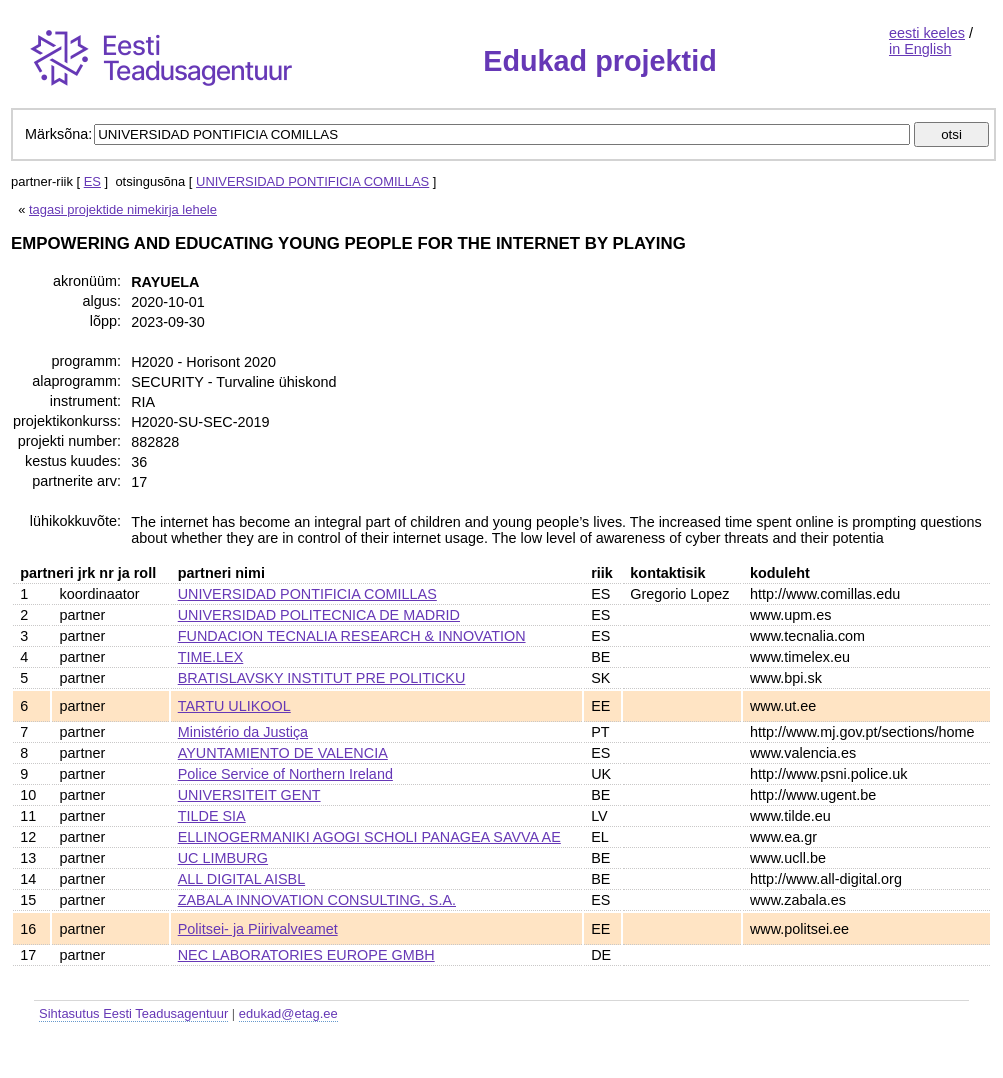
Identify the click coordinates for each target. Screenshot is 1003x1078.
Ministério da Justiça (243, 732)
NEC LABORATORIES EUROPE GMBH (306, 955)
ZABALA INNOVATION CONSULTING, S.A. (317, 900)
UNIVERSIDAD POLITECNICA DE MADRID (319, 615)
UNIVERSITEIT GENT (249, 795)
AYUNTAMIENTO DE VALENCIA (283, 753)
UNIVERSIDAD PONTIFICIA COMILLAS (312, 181)
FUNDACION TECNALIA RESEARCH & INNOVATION (352, 636)
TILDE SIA (212, 816)
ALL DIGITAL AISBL (241, 879)
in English (920, 49)
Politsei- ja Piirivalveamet (258, 929)
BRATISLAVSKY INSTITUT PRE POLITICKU (322, 678)
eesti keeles (927, 33)
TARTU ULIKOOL (234, 706)
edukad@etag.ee (288, 1013)
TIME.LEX (211, 657)
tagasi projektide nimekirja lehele (123, 209)
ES (92, 181)
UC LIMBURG (223, 858)
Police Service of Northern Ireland (285, 774)
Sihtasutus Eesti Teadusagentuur (133, 1013)
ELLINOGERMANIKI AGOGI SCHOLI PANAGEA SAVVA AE (369, 837)
